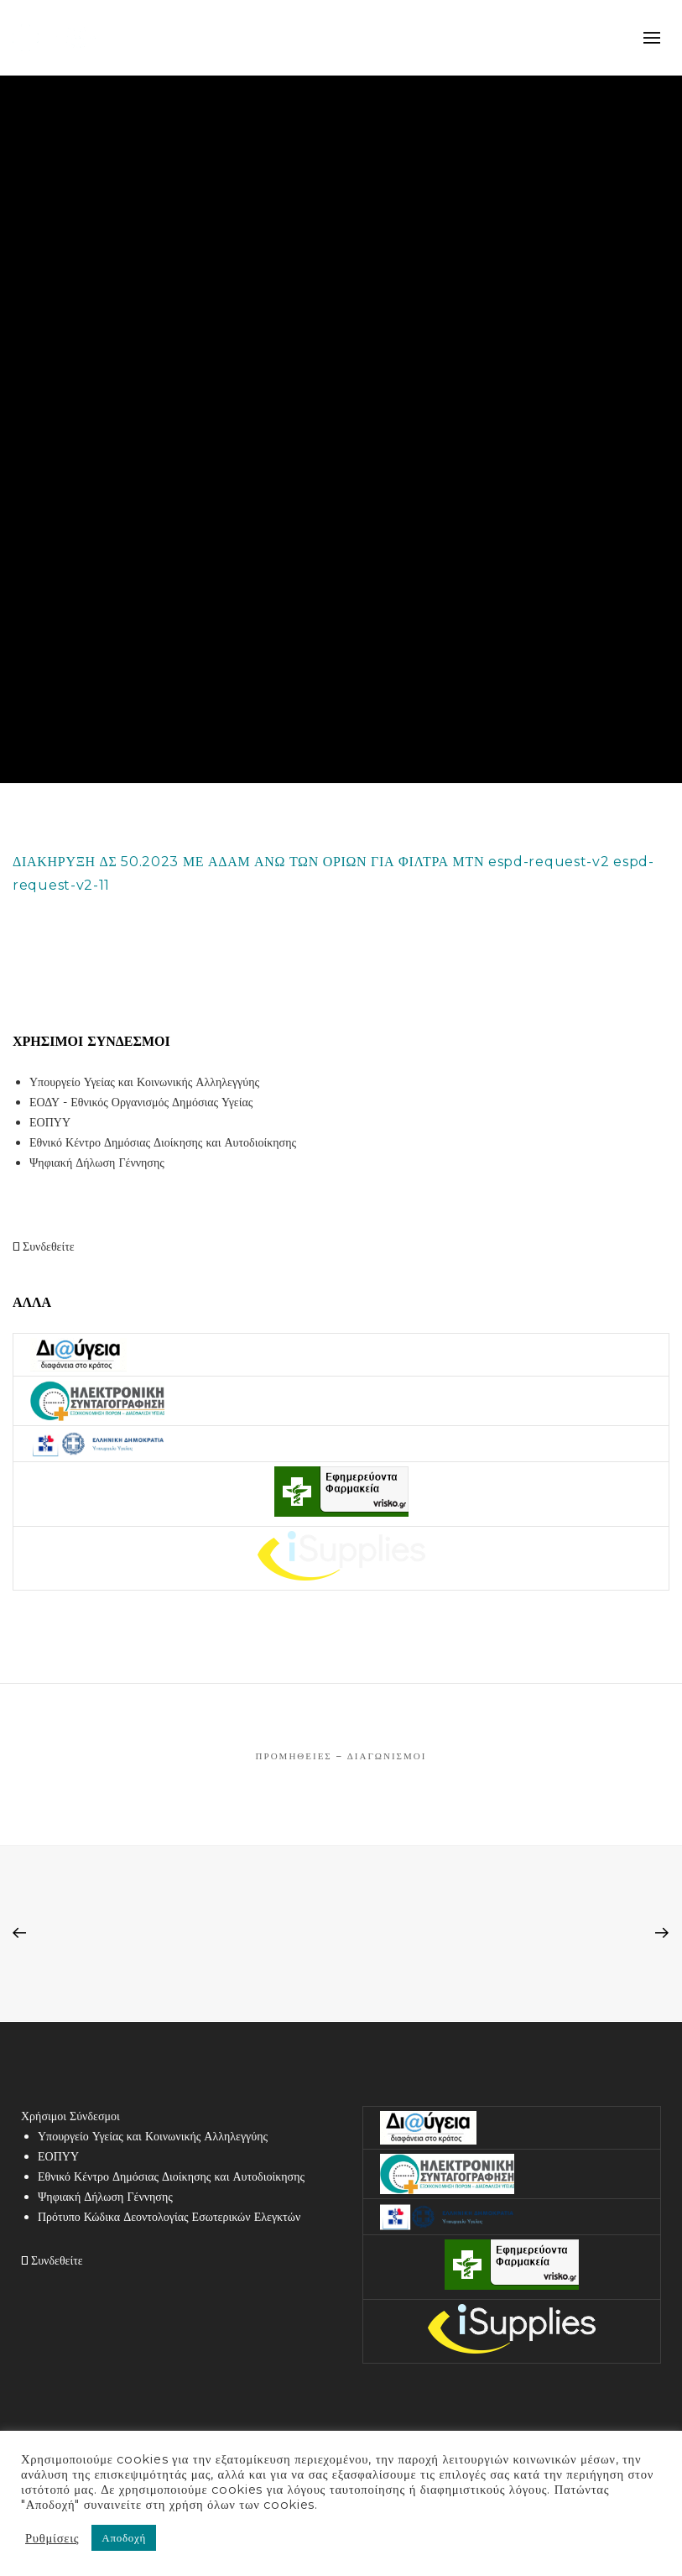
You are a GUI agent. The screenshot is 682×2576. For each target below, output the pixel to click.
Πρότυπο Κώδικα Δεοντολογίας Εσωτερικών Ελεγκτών (169, 2216)
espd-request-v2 (549, 862)
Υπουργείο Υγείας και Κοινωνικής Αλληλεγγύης (144, 1081)
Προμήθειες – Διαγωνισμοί (341, 1756)
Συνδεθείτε (44, 1246)
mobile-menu (652, 38)
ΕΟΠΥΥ (49, 1122)
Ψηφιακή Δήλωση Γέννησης (96, 1162)
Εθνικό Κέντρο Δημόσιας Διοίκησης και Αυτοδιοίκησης (162, 1142)
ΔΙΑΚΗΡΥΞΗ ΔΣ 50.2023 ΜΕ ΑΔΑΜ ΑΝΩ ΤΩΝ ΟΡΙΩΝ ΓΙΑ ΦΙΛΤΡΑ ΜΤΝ (248, 862)
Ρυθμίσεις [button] (52, 2538)
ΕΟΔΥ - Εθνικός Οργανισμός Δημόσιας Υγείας (140, 1102)
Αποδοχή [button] (124, 2537)
